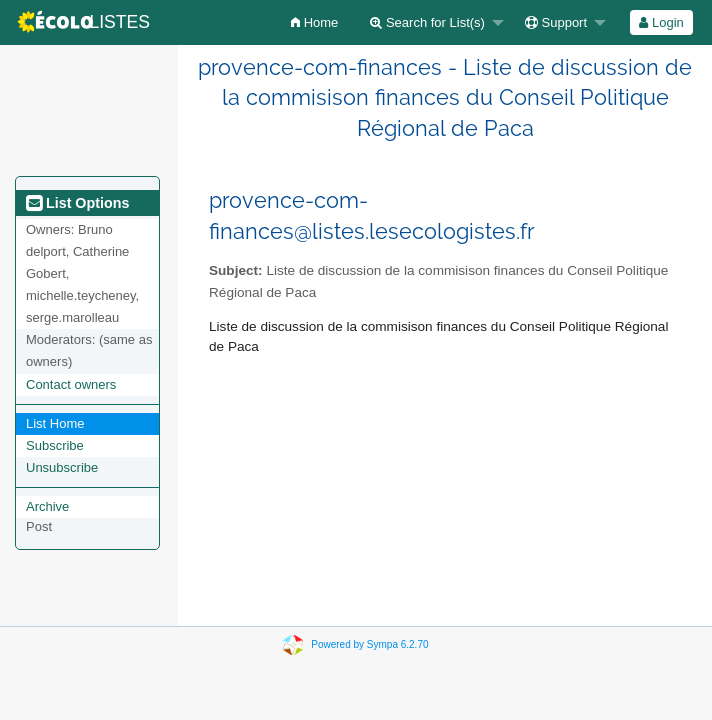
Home (314, 22)
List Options (77, 203)
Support (556, 22)
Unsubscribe (62, 467)
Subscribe (55, 445)
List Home (55, 423)
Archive (47, 506)
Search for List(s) (427, 22)
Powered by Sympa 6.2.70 (369, 644)
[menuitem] (314, 22)
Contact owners (71, 384)
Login (661, 22)
